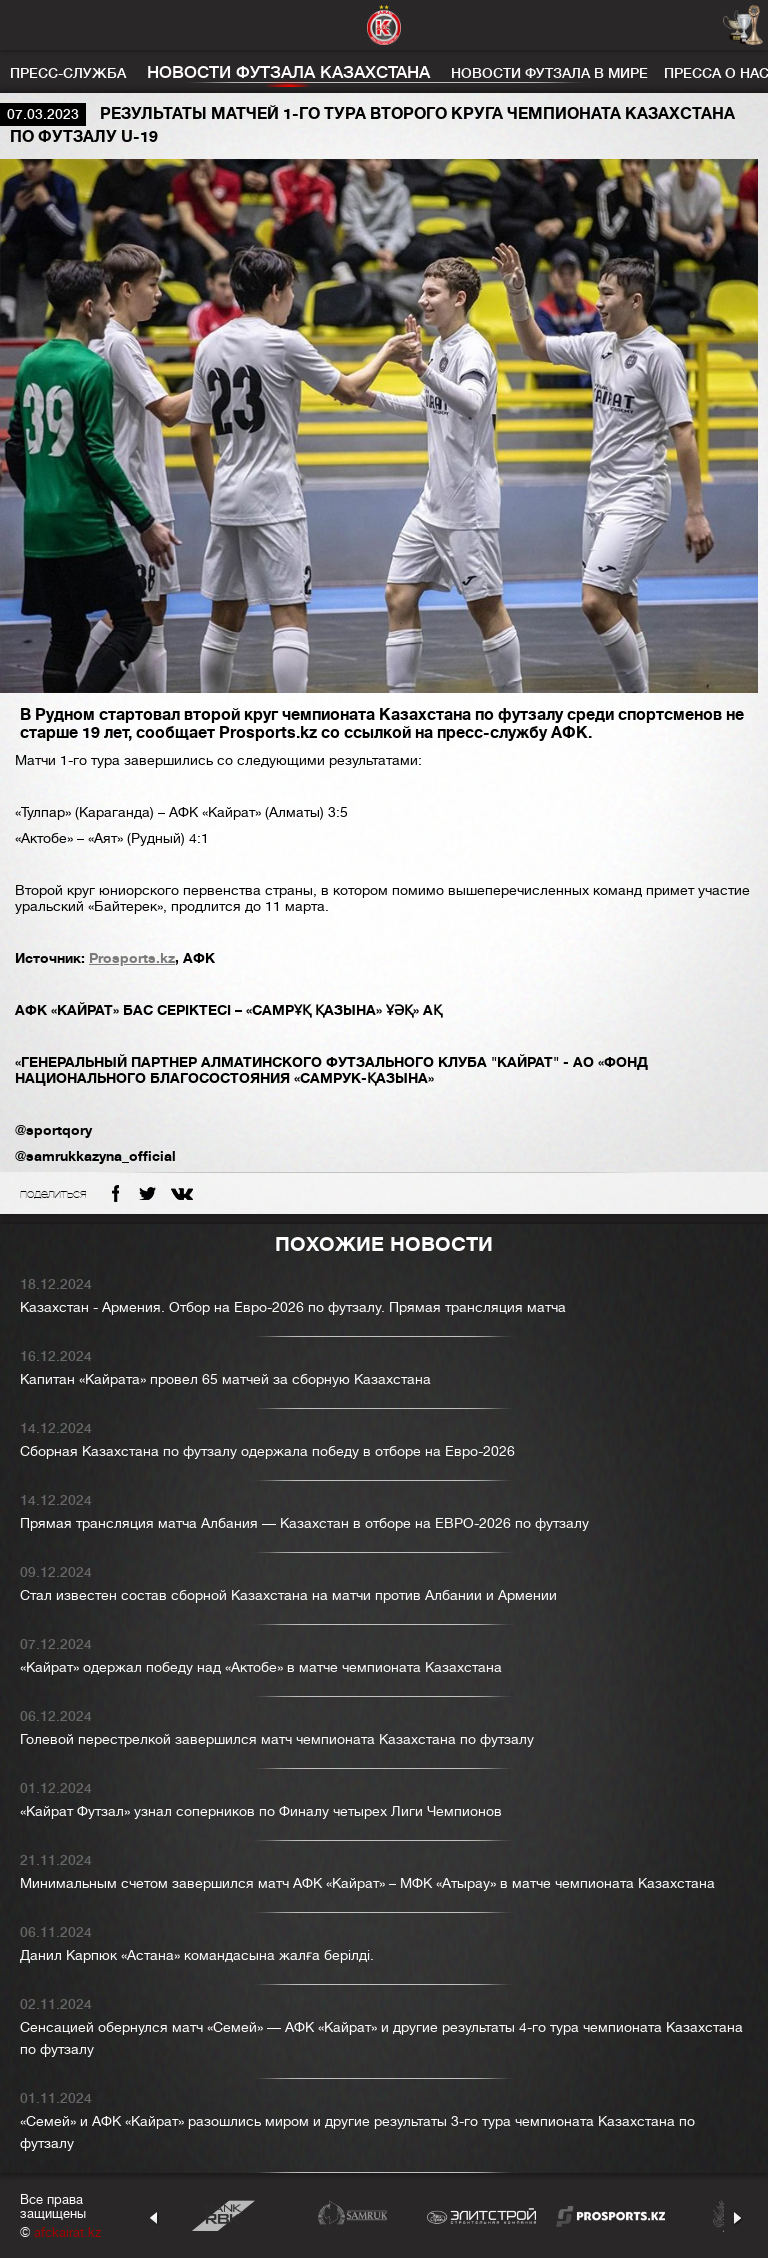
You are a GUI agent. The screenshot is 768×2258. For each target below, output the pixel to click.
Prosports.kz (132, 958)
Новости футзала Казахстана (288, 72)
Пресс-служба (68, 73)
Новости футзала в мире (549, 73)
